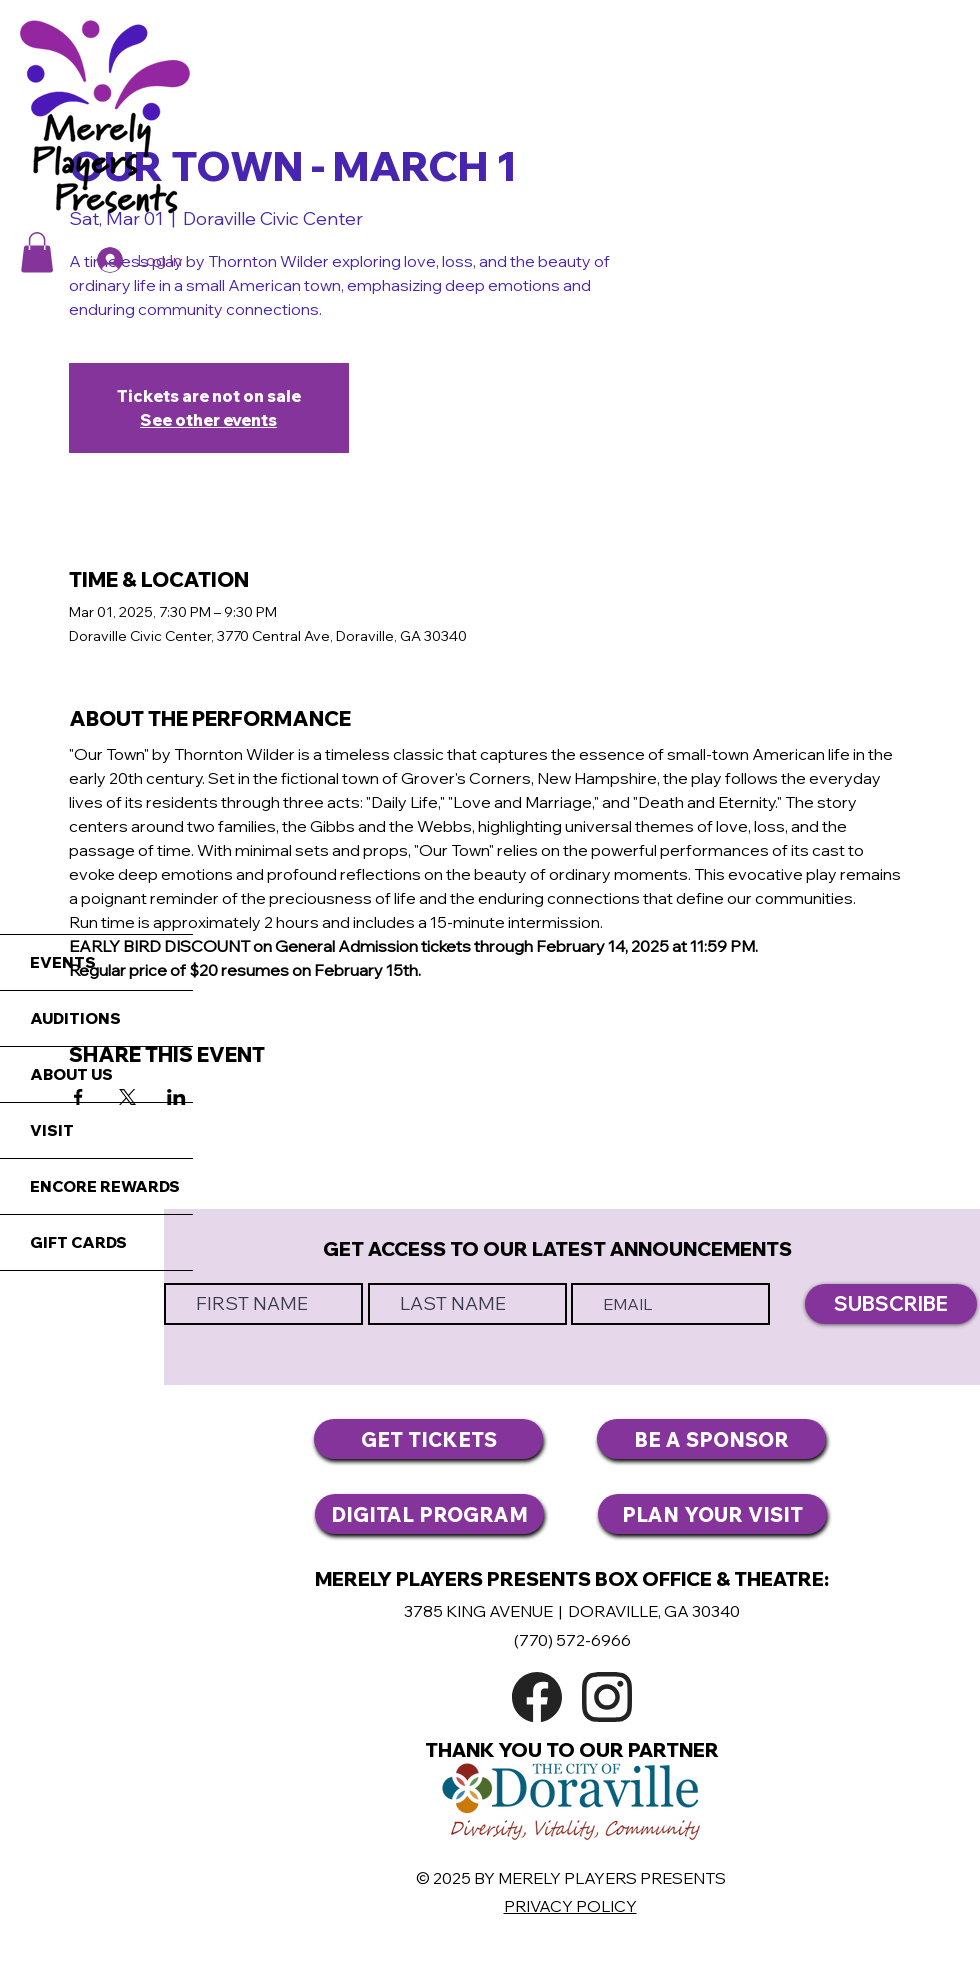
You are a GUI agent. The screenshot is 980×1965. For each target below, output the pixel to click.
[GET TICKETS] (428, 1439)
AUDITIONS (75, 1018)
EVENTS (63, 962)
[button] (37, 252)
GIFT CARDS (78, 1242)
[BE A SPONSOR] (711, 1439)
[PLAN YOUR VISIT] (712, 1514)
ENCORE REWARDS (105, 1186)
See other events (208, 420)
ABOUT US (71, 1074)
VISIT (52, 1130)
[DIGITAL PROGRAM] (429, 1514)
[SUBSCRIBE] (891, 1304)
